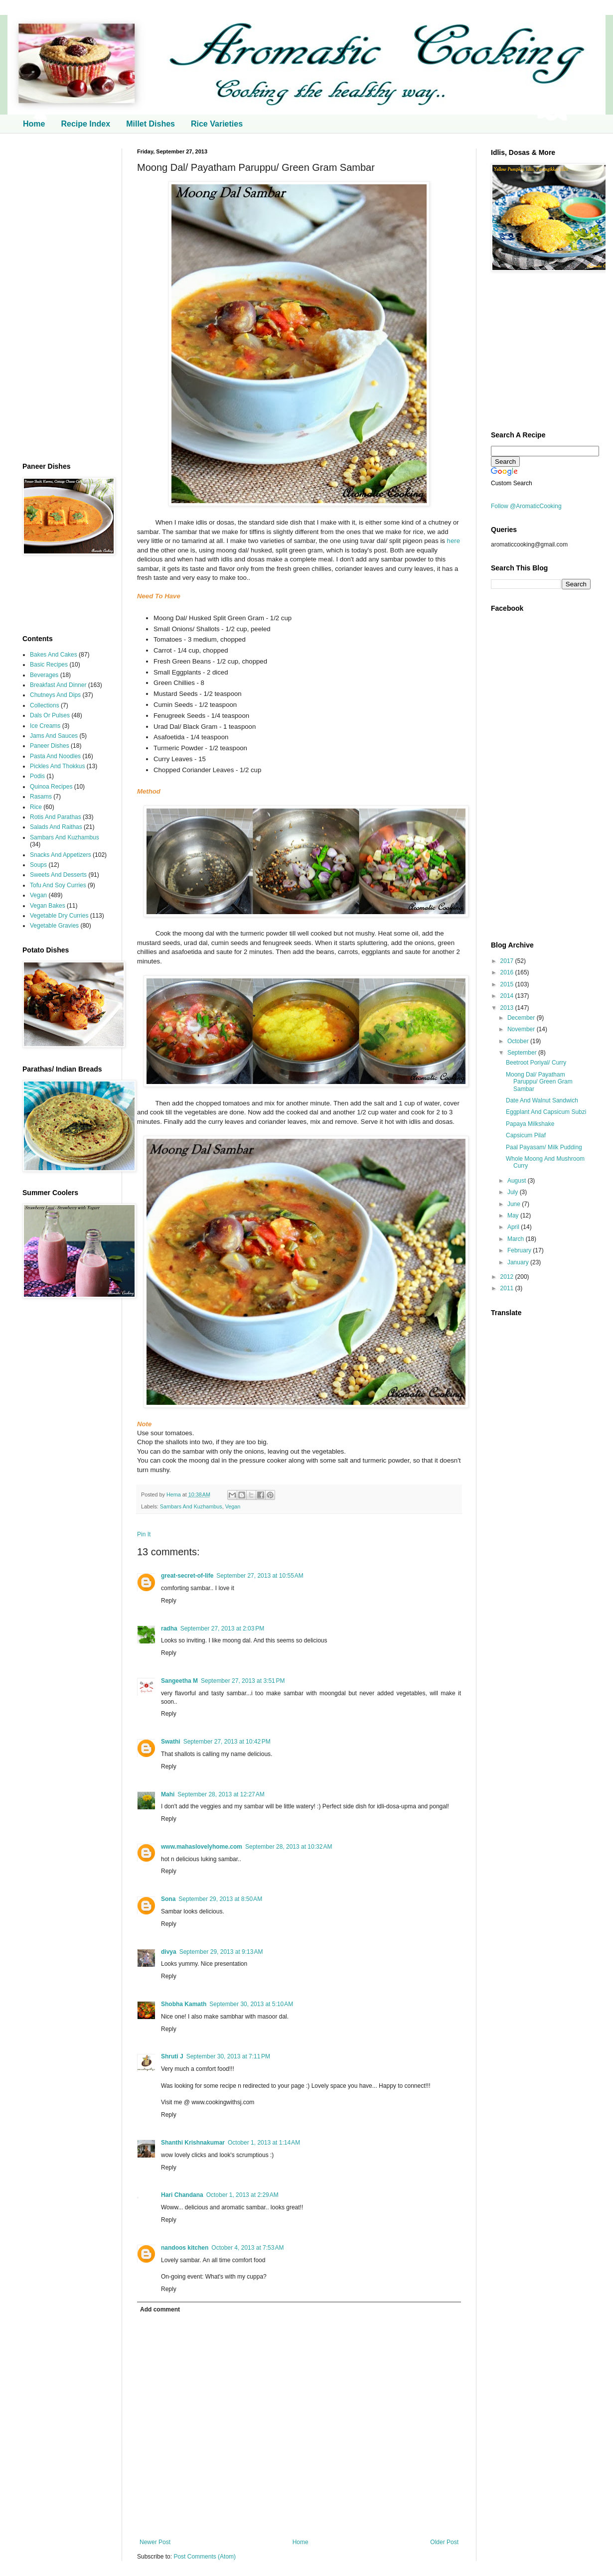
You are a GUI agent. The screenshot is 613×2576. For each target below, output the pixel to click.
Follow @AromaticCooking (526, 506)
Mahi (167, 1794)
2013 (507, 1007)
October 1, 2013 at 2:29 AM (242, 2194)
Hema (174, 1494)
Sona (168, 1899)
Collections (44, 705)
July (513, 1192)
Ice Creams (45, 725)
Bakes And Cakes (53, 654)
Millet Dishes (150, 124)
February (520, 1250)
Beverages (44, 675)
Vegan (233, 1506)
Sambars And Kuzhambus (191, 1506)
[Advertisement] (64, 297)
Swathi (170, 1741)
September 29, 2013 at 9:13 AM (221, 1951)
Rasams (41, 796)
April (514, 1226)
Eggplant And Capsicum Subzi (546, 1111)
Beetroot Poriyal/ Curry (536, 1062)
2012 (507, 1276)
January (518, 1262)
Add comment (160, 2309)
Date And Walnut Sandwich (542, 1100)
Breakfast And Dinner (58, 684)
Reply (168, 1600)
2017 (507, 960)
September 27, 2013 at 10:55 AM (259, 1575)
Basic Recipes (49, 664)
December (522, 1017)
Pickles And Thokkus (57, 766)
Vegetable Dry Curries (59, 915)
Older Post (444, 2542)
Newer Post (155, 2542)
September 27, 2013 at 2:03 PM (222, 1628)
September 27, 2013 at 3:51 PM (243, 1680)
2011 (507, 1288)
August (517, 1180)
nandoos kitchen (184, 2247)
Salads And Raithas (56, 826)
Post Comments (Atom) (204, 2556)
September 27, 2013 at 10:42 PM (227, 1741)
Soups (38, 864)
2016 (507, 972)
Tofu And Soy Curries (58, 885)
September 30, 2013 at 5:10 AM (251, 2004)
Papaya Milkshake (530, 1123)
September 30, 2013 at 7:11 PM (228, 2056)
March (516, 1238)
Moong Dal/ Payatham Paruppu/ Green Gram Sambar (539, 1081)
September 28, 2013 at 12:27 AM (220, 1794)
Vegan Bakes (47, 905)
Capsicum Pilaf (526, 1135)
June (514, 1204)
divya (168, 1951)
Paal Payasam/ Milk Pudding (544, 1147)
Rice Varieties (217, 124)
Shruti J (172, 2056)
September (522, 1052)
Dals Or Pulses (50, 715)
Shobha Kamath (183, 2004)
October (518, 1041)
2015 (507, 984)
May (513, 1215)
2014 (507, 995)
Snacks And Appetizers (60, 854)
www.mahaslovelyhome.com (201, 1846)
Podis (37, 776)
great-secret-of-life (187, 1575)
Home (34, 124)
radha (169, 1628)
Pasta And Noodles (55, 756)
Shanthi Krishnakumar (193, 2142)
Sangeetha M (179, 1680)
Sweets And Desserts (58, 874)
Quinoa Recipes (51, 786)
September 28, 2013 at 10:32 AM (288, 1846)
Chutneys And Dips (55, 694)
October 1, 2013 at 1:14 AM (264, 2142)
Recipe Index (85, 124)
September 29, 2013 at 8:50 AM (220, 1899)
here (453, 540)
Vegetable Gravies (54, 925)
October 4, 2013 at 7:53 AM (247, 2247)
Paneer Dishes (49, 745)
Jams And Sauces (54, 735)
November (522, 1029)
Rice (36, 807)
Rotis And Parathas (55, 816)
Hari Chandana (182, 2194)
